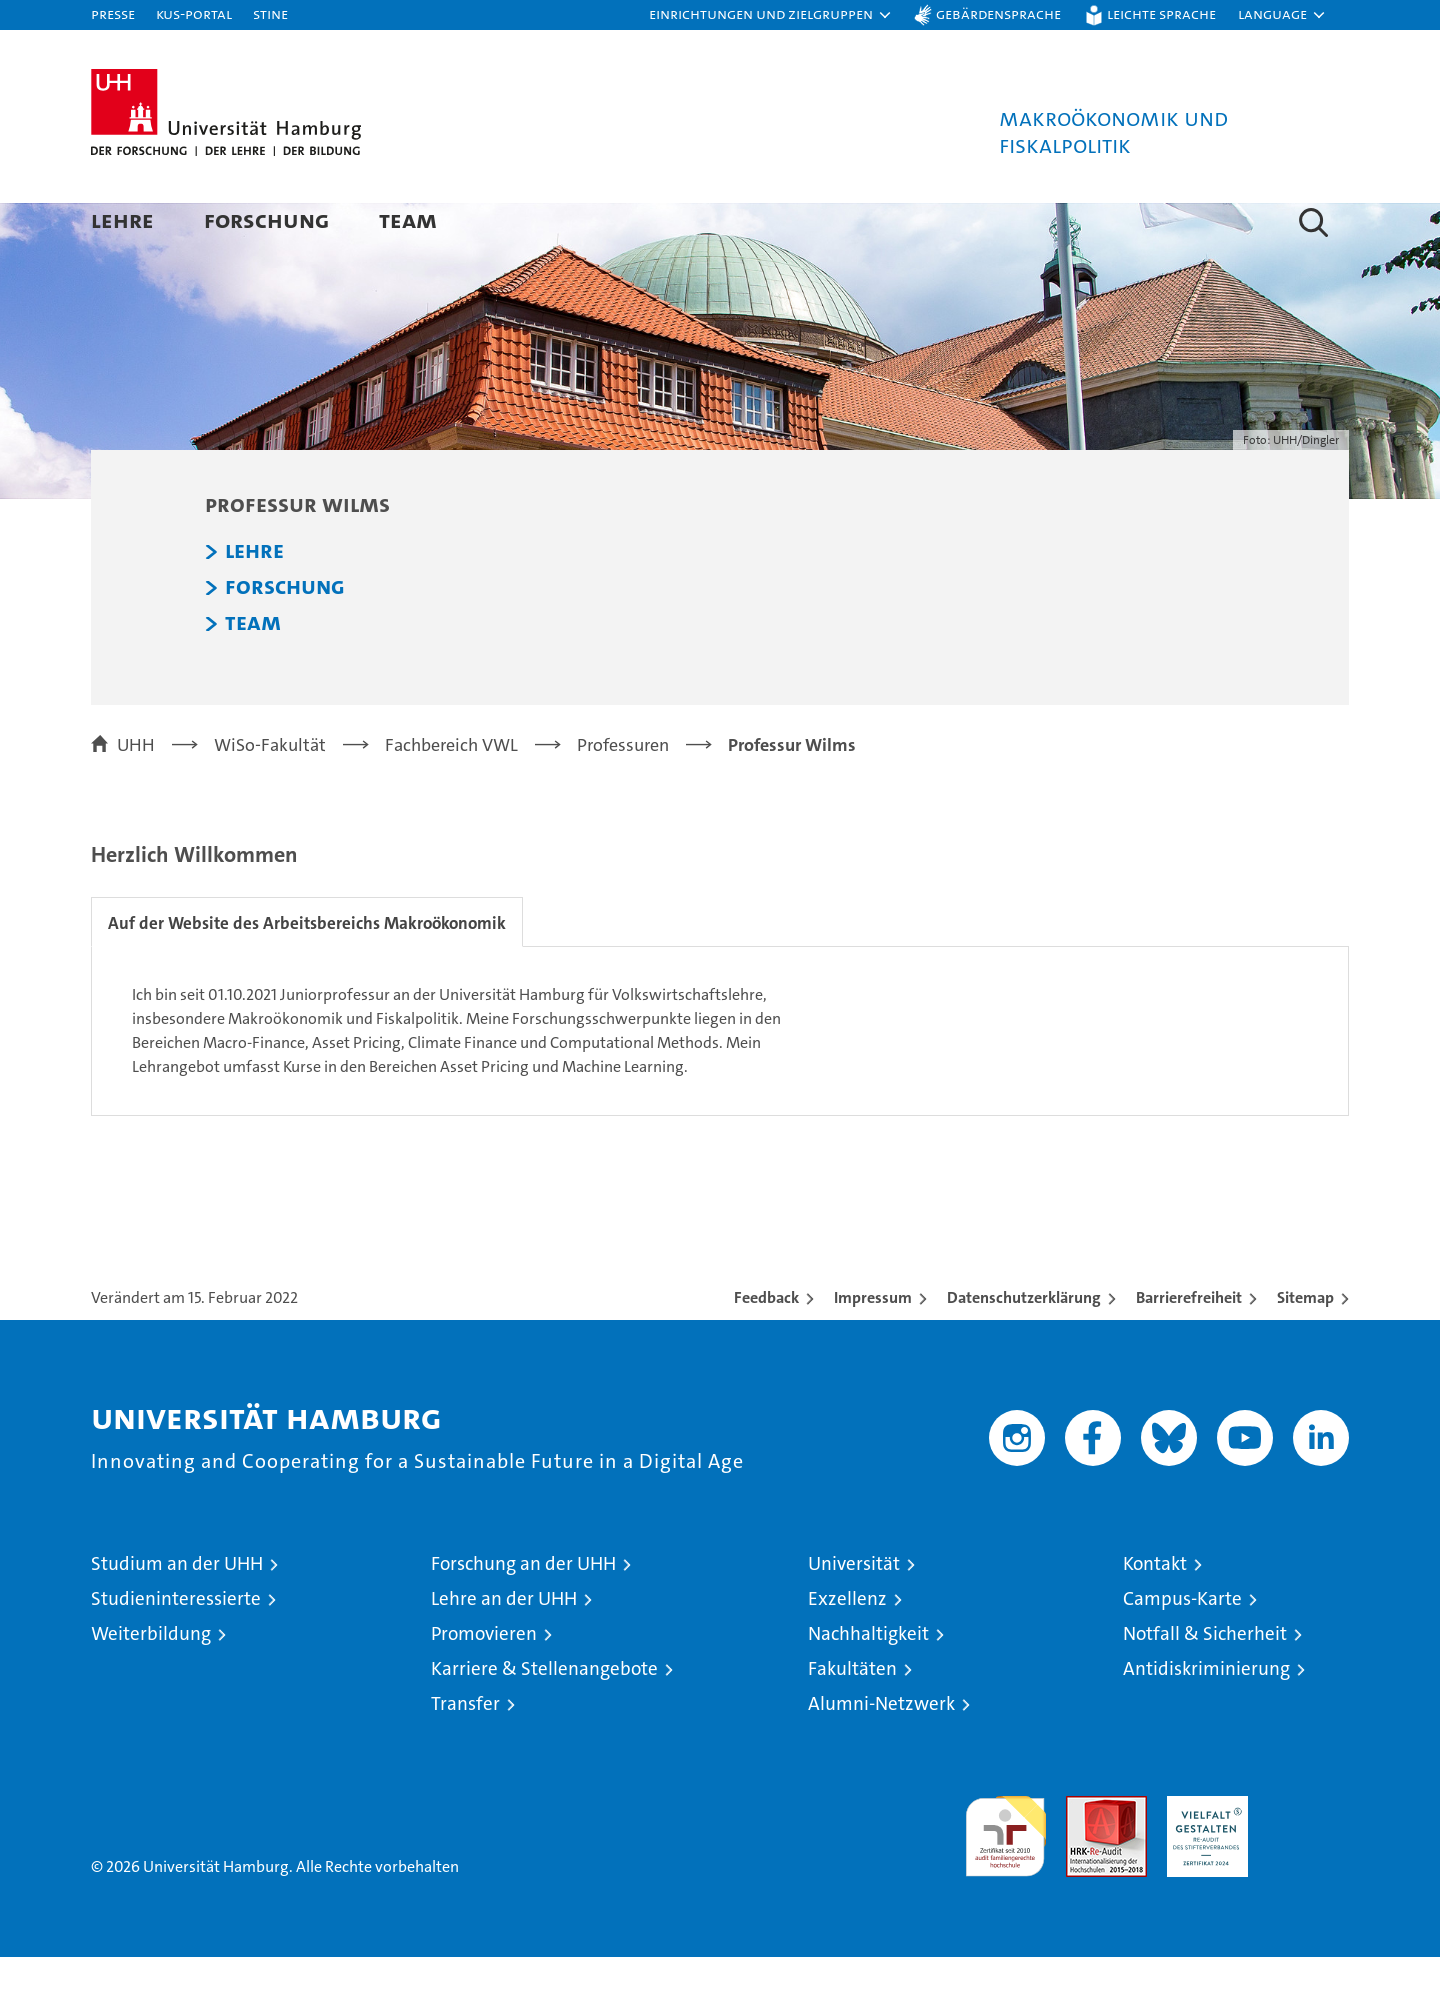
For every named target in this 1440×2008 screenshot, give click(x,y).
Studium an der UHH (177, 1614)
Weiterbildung (151, 1684)
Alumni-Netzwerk (881, 1754)
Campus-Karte (1182, 1649)
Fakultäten (852, 1719)
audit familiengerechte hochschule (1005, 1878)
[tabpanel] (720, 1082)
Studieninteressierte (176, 1649)
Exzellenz (847, 1649)
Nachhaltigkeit (868, 1684)
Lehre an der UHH (504, 1649)
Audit (1085, 1857)
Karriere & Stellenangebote (544, 1719)
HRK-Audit (1202, 1857)
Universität (854, 1614)
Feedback (766, 1348)
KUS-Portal (194, 13)
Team (408, 219)
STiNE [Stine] (270, 13)
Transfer (465, 1754)
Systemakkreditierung (1308, 1857)
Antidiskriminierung (1206, 1719)
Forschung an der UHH (523, 1614)
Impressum (873, 1348)
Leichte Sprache (1161, 13)
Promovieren (484, 1684)
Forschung (266, 219)
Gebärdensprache (998, 13)
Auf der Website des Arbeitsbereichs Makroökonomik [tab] (311, 974)
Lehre (122, 219)
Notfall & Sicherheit (1205, 1684)
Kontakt (1155, 1614)
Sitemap (1305, 1348)
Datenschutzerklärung (1024, 1348)
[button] (771, 15)
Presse (113, 13)
